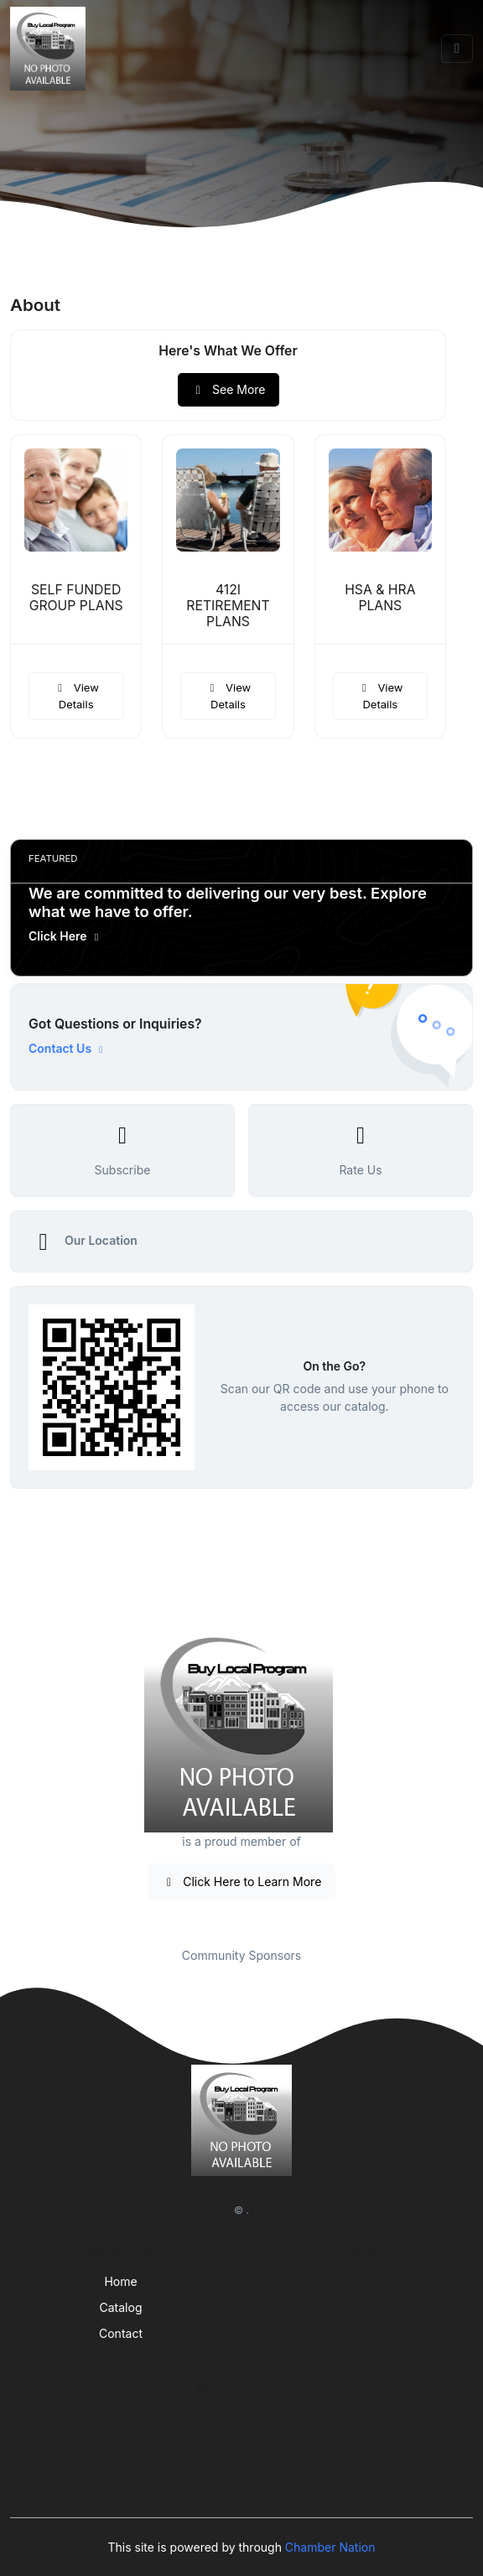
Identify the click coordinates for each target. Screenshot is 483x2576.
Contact (121, 2333)
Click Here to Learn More (242, 1881)
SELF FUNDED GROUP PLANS (76, 598)
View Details (75, 696)
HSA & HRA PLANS (380, 598)
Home (120, 2281)
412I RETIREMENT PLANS (227, 606)
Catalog (121, 2307)
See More (228, 389)
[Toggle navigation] (457, 48)
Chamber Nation (330, 2547)
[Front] (51, 49)
